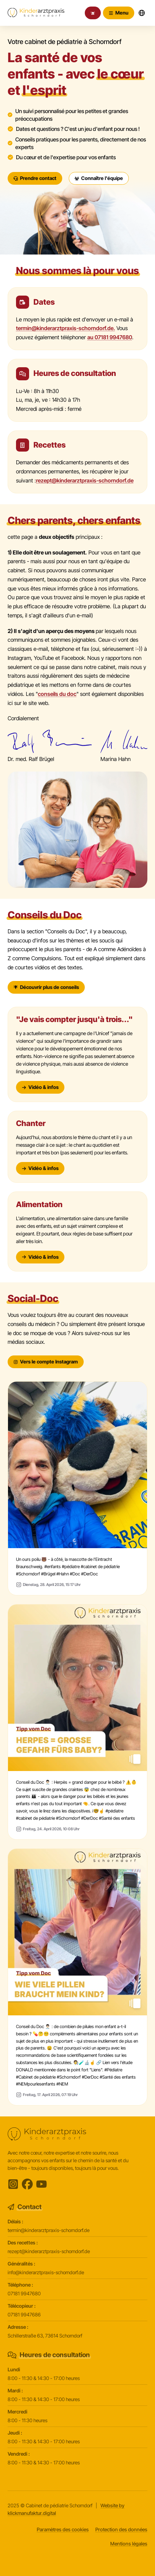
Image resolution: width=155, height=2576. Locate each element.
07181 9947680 (24, 2293)
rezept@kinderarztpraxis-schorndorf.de (85, 480)
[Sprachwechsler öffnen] (141, 13)
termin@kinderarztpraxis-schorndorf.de (49, 2230)
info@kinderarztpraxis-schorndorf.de (46, 2272)
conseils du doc (57, 693)
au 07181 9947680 (109, 337)
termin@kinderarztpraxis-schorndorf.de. (65, 328)
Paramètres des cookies (63, 2529)
